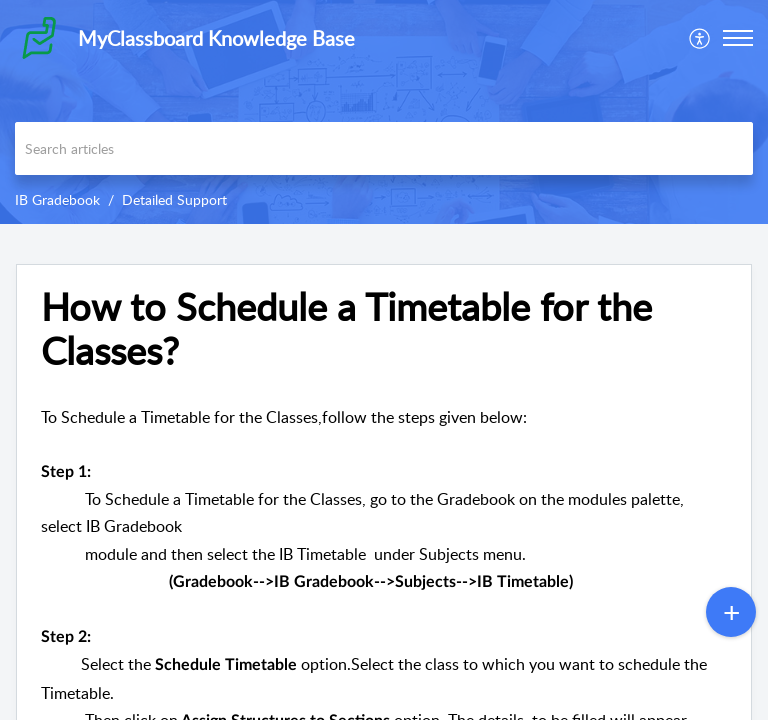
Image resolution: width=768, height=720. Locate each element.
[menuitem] (700, 38)
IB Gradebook (57, 199)
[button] (700, 38)
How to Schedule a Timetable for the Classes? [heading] (346, 329)
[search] (384, 148)
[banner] (384, 112)
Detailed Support (174, 199)
